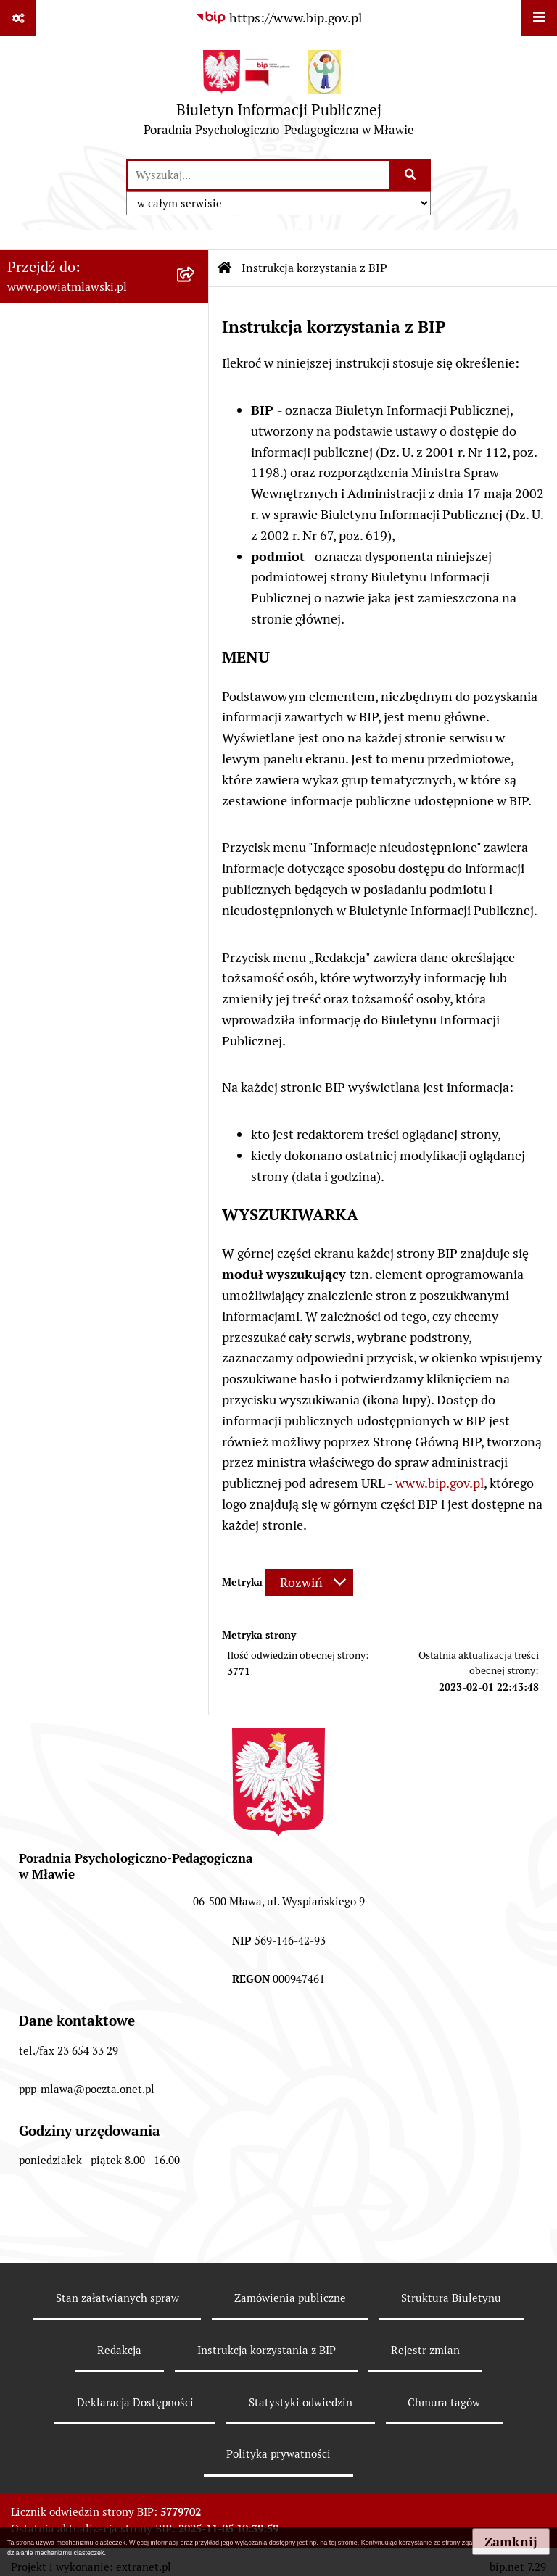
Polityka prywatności (278, 2454)
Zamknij (510, 2541)
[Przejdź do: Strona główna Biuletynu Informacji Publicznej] (225, 268)
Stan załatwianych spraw (117, 2298)
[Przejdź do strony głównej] (279, 97)
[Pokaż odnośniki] (18, 18)
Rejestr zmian (425, 2350)
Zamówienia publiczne (290, 2298)
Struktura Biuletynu (451, 2298)
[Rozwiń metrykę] (309, 1582)
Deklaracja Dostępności (135, 2402)
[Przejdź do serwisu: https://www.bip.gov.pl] (278, 18)
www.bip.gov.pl (439, 1483)
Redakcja (119, 2350)
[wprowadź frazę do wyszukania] (258, 175)
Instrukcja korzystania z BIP (266, 2350)
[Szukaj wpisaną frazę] (411, 175)
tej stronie (343, 2542)
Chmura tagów (444, 2402)
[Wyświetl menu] (539, 18)
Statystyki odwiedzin (300, 2402)
